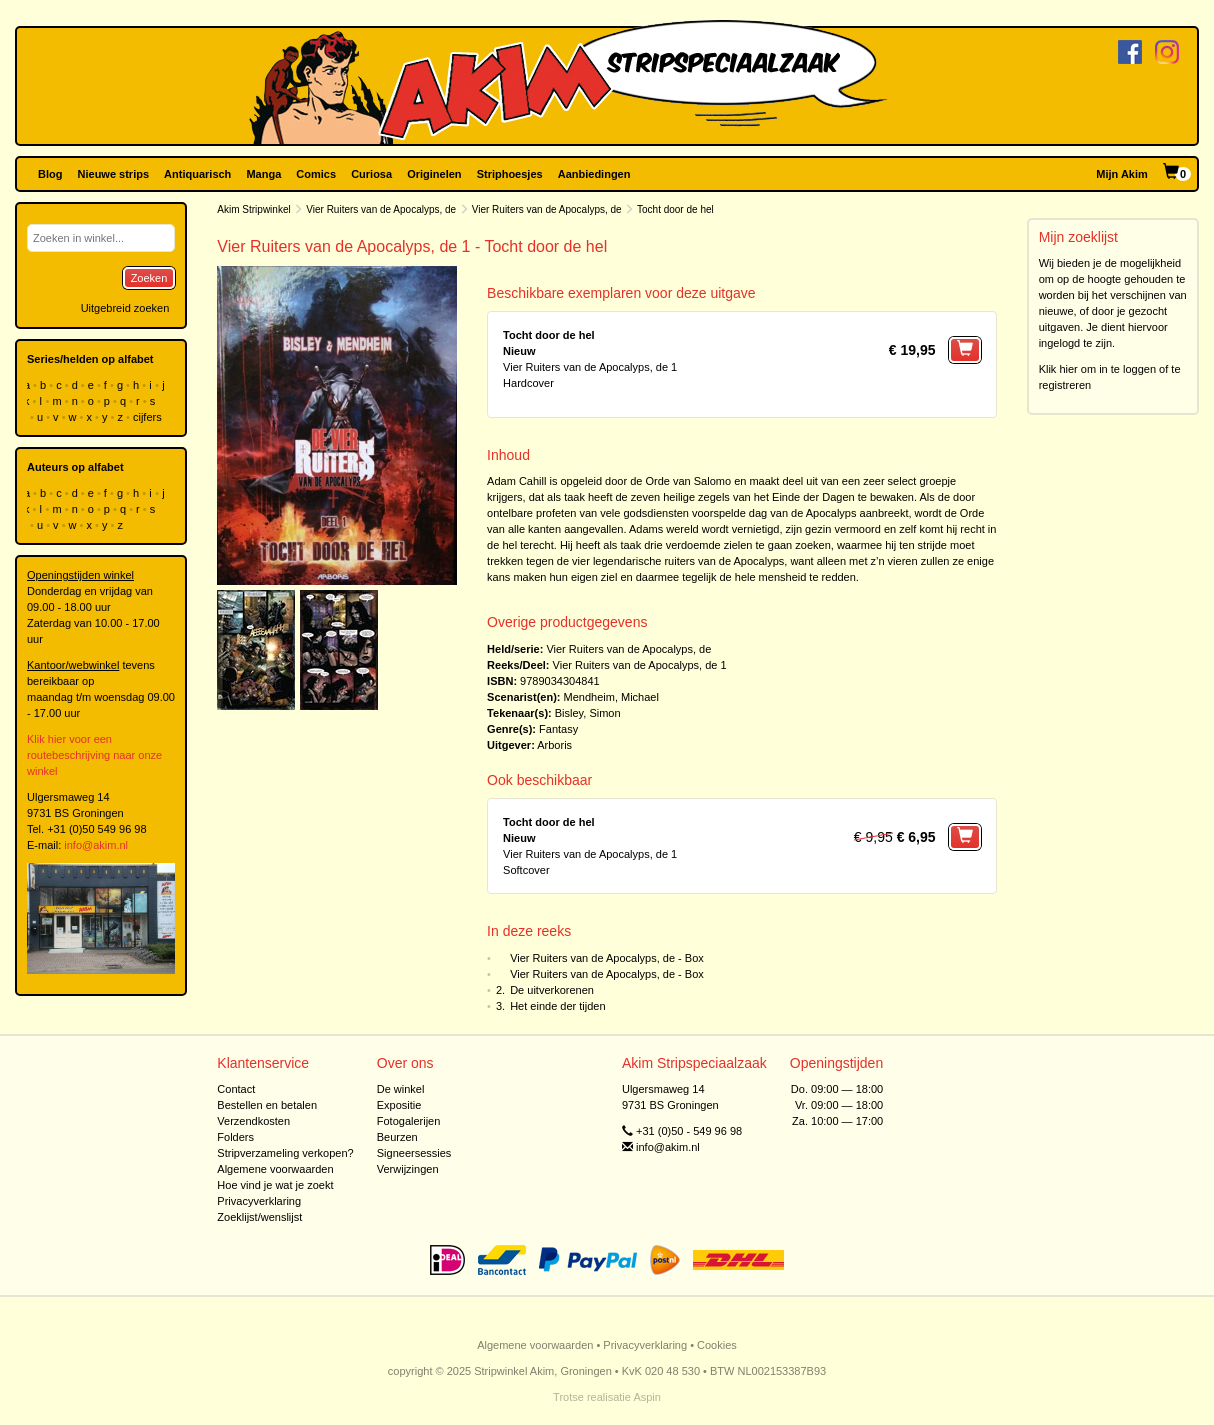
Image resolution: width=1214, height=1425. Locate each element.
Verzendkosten (253, 1121)
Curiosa (371, 174)
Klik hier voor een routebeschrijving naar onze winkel (94, 755)
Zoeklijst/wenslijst (259, 1217)
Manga (263, 174)
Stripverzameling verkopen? (285, 1153)
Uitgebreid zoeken (125, 308)
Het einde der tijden (557, 1006)
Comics (316, 174)
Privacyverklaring (259, 1201)
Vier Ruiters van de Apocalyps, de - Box (607, 958)
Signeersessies (414, 1153)
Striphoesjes (510, 174)
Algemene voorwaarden (275, 1169)
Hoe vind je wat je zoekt (275, 1185)
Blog (50, 174)
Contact (236, 1089)
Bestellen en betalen (267, 1105)
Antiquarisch (197, 174)
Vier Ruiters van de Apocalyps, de (381, 209)
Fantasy (558, 729)
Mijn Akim (1122, 174)
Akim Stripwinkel (253, 209)
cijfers (149, 417)
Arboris (554, 745)
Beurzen (397, 1137)
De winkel (401, 1089)
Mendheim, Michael (611, 697)
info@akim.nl (96, 845)
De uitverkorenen (552, 990)
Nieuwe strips (114, 174)
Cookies (717, 1345)
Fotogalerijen (409, 1121)
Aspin (647, 1397)
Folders (235, 1137)
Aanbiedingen (594, 174)
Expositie (399, 1105)
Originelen (434, 174)
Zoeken (149, 278)
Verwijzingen (408, 1169)
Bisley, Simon (588, 713)
